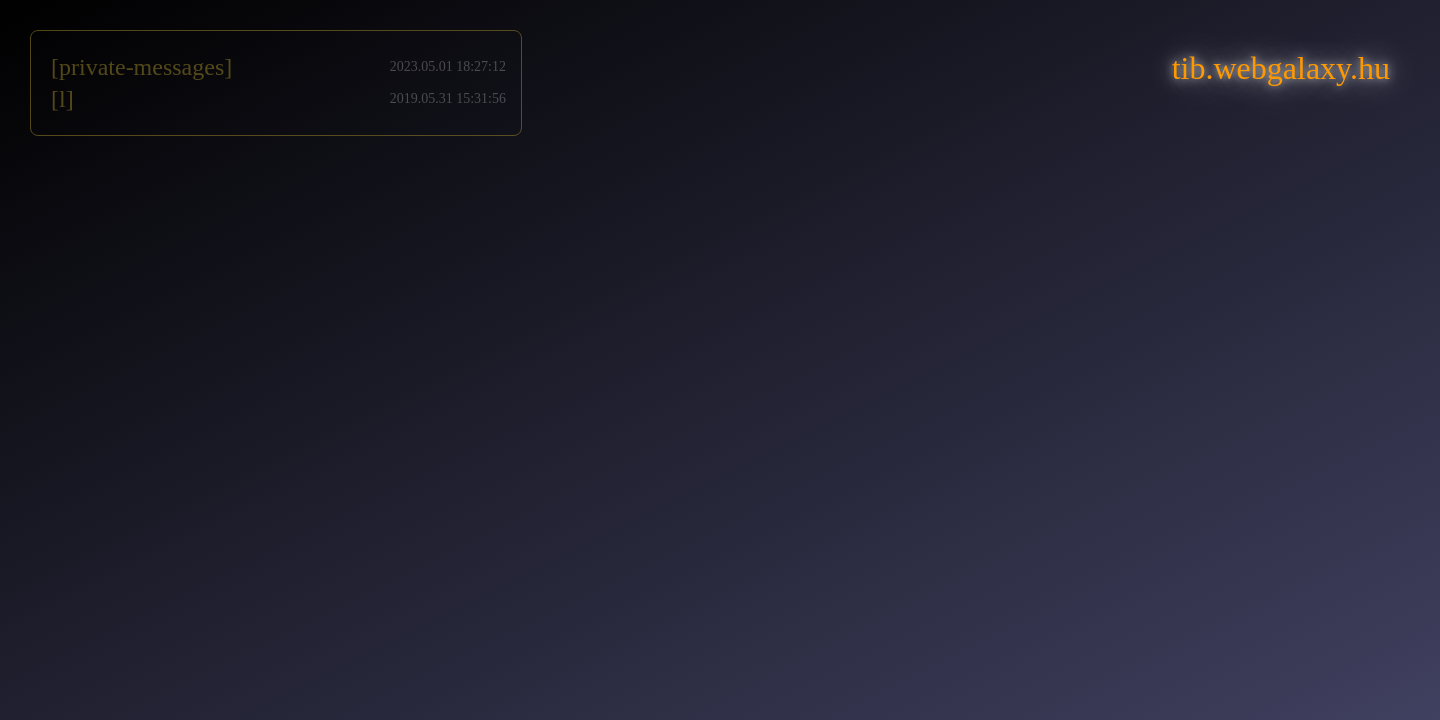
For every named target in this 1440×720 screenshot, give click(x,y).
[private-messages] (141, 67)
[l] (62, 99)
